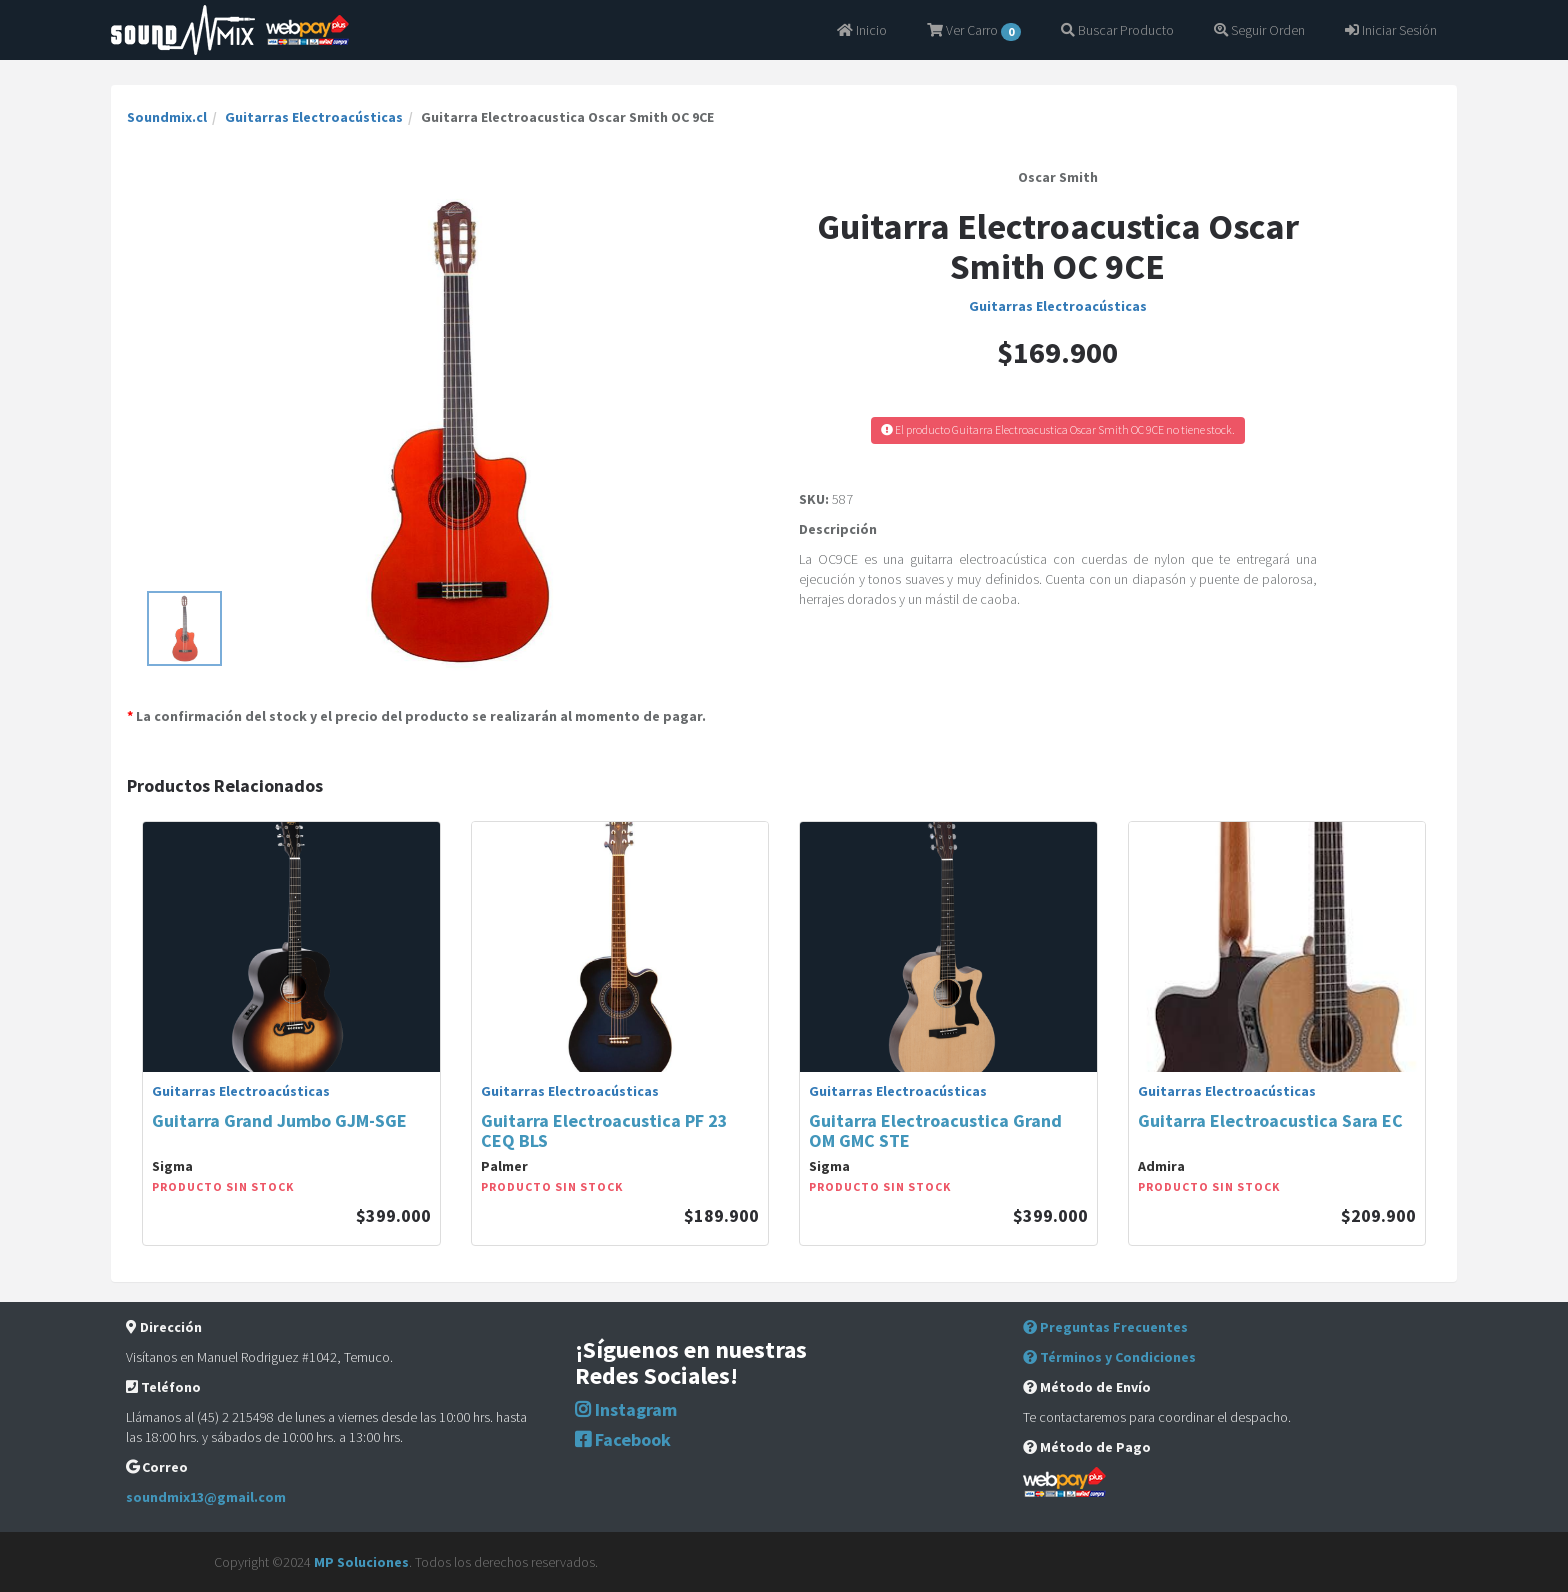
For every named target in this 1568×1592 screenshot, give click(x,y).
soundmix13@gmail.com (206, 1497)
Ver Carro (974, 31)
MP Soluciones (361, 1562)
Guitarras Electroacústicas (314, 117)
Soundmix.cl (167, 117)
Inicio (862, 30)
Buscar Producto (1117, 30)
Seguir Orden (1259, 30)
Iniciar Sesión (1391, 30)
